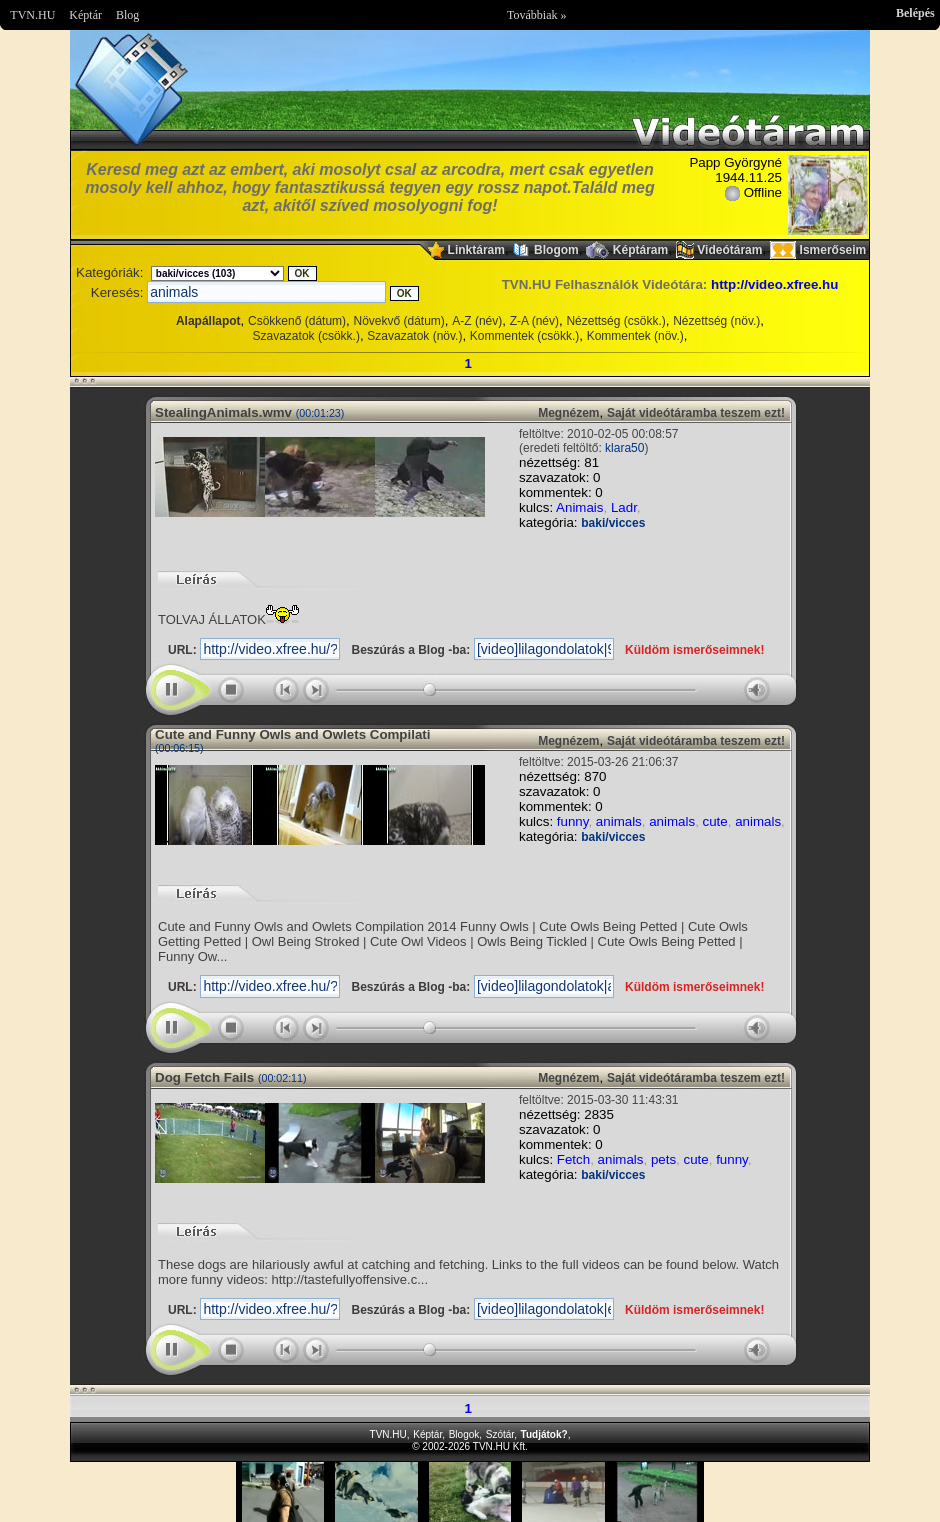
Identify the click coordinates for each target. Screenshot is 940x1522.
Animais (579, 507)
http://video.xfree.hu (774, 284)
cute (715, 821)
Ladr (624, 507)
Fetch (573, 1159)
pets (663, 1159)
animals (619, 821)
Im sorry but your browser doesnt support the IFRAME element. (470, 1492)
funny (573, 821)
